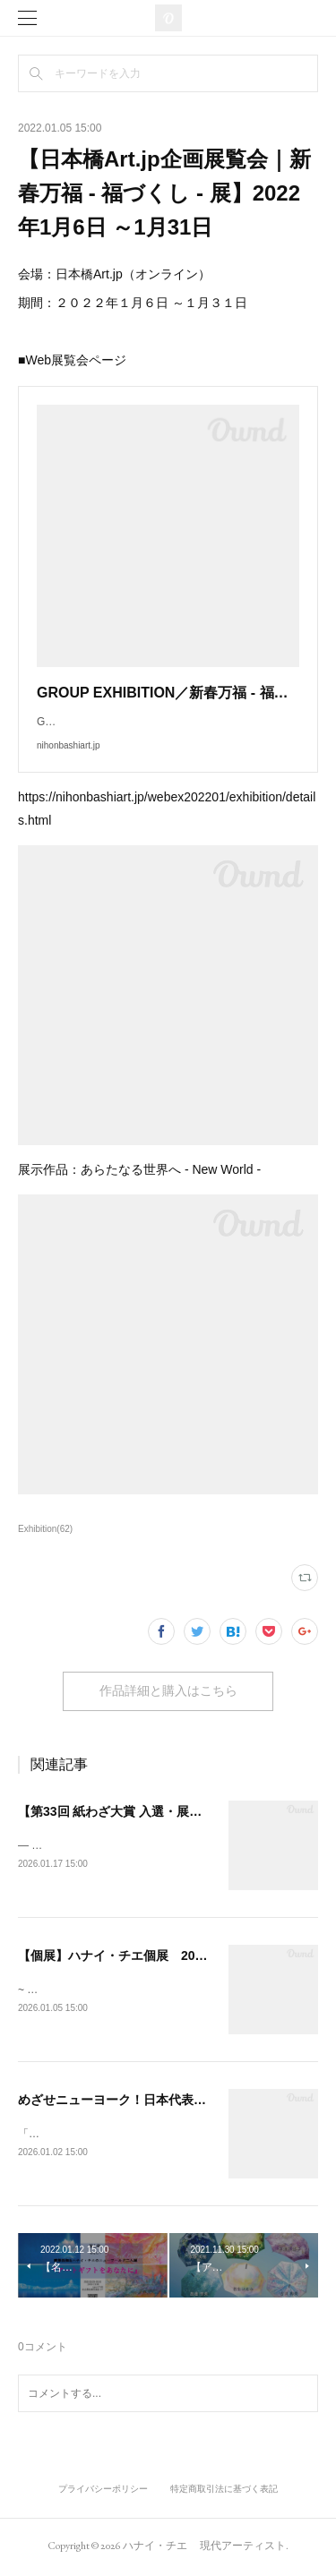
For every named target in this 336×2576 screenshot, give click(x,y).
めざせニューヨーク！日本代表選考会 (124, 2100)
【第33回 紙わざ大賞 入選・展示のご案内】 (141, 1811)
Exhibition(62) (45, 1529)
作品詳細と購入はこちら (168, 1690)
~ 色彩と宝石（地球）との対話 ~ (97, 1990)
